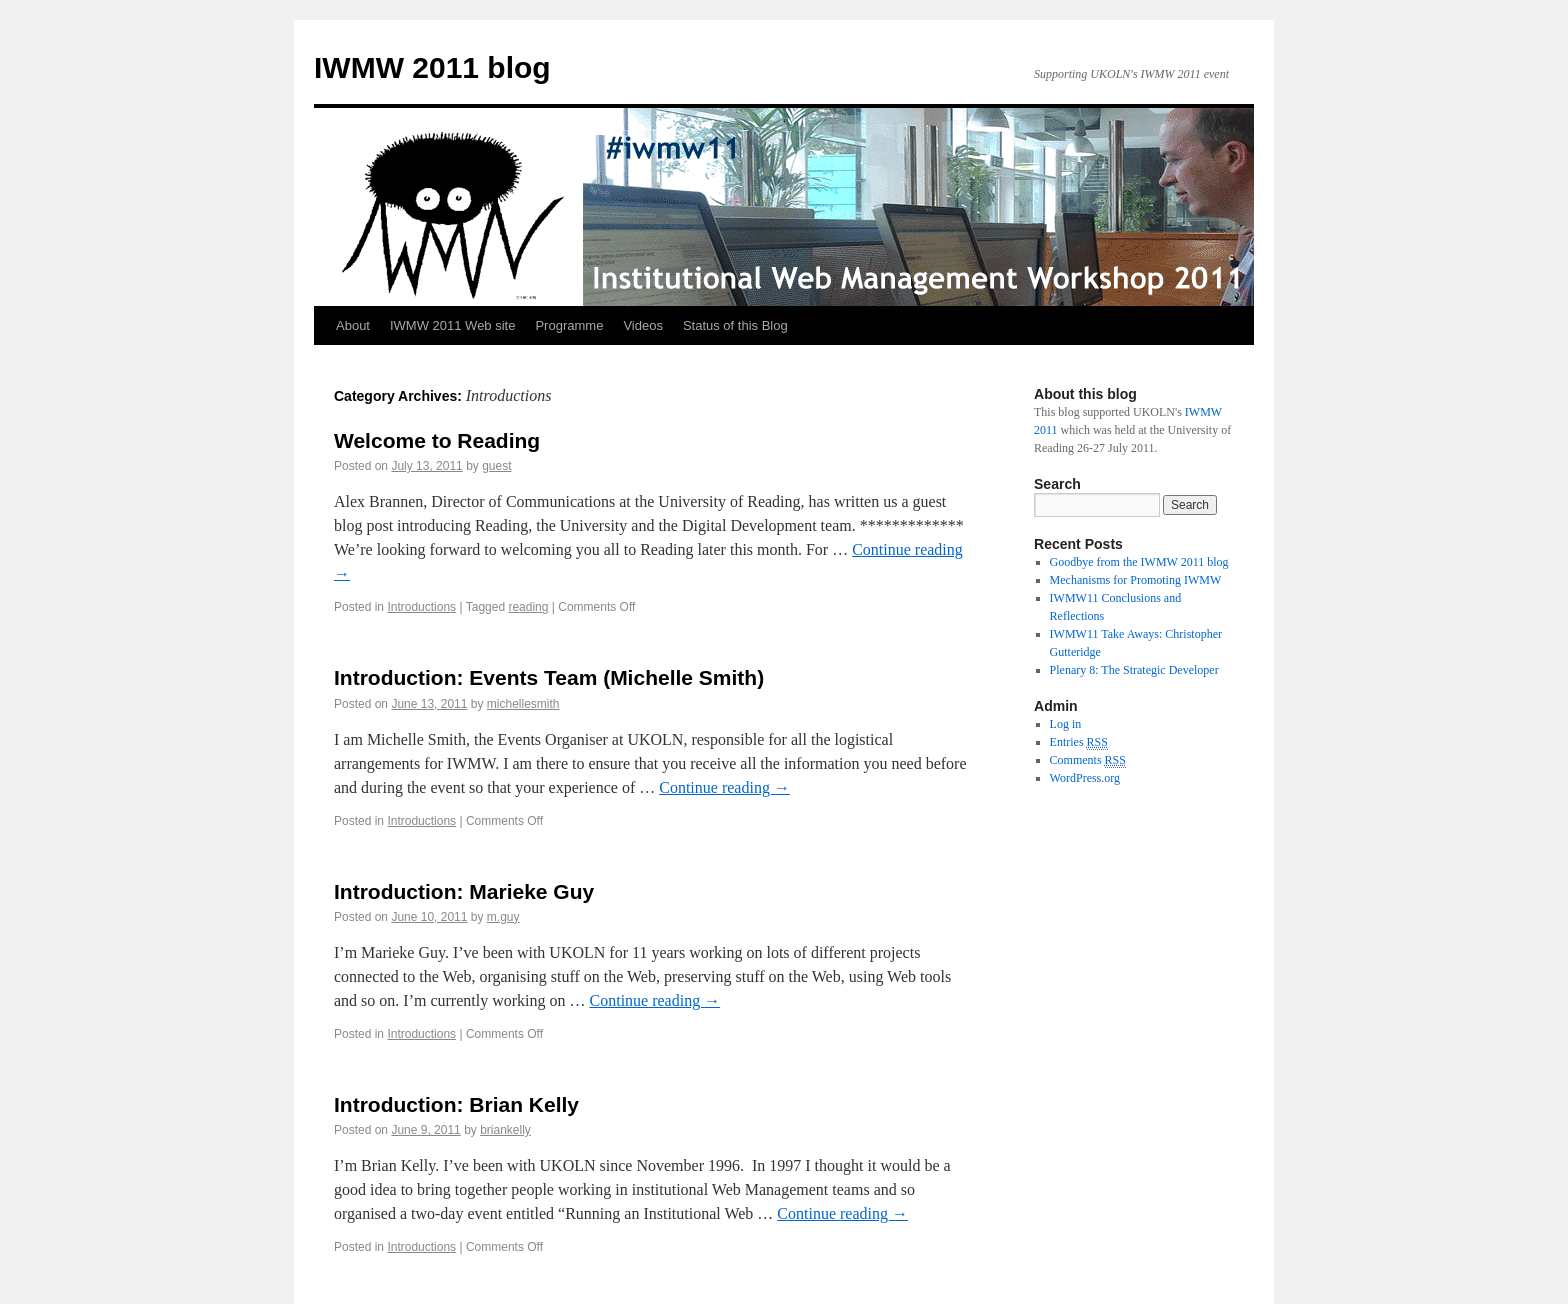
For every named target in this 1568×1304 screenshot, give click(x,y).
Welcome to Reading (437, 440)
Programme (569, 325)
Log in (1066, 724)
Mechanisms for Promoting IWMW (1136, 580)
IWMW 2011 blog (432, 67)
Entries (1079, 742)
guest (496, 466)
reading (528, 607)
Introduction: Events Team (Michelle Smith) (549, 677)
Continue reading (724, 787)
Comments (1088, 760)
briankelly (505, 1130)
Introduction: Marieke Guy (464, 891)
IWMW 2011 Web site (452, 325)
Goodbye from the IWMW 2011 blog (1139, 562)
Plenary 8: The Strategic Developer (1134, 670)
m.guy (503, 917)
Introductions (421, 607)
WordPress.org (1085, 778)
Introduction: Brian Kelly (456, 1104)
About (353, 325)
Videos (643, 325)
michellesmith (523, 704)
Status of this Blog (735, 325)
